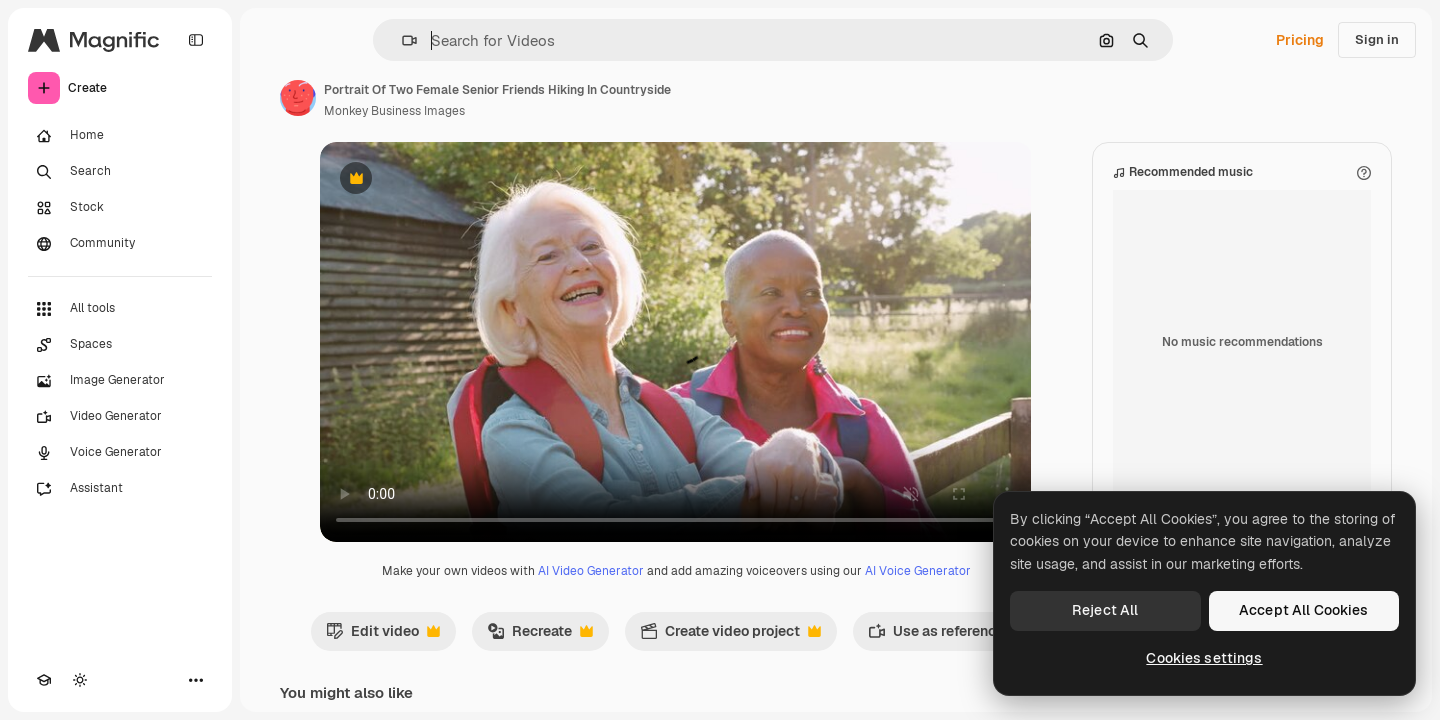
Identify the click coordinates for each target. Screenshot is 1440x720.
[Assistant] (120, 489)
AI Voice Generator (918, 571)
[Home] (120, 136)
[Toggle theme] (80, 680)
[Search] (120, 172)
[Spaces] (120, 345)
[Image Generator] (120, 381)
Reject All (1105, 610)
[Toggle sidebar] (196, 40)
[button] (401, 40)
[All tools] (120, 309)
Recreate (540, 636)
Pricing (1300, 40)
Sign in (1377, 39)
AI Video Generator (591, 571)
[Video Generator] (120, 417)
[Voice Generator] (120, 453)
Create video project (730, 636)
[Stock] (120, 208)
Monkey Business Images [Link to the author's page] (394, 111)
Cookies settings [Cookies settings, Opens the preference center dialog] (1204, 658)
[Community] (120, 244)
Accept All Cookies (1304, 610)
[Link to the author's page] (298, 98)
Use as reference (946, 636)
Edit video (383, 636)
